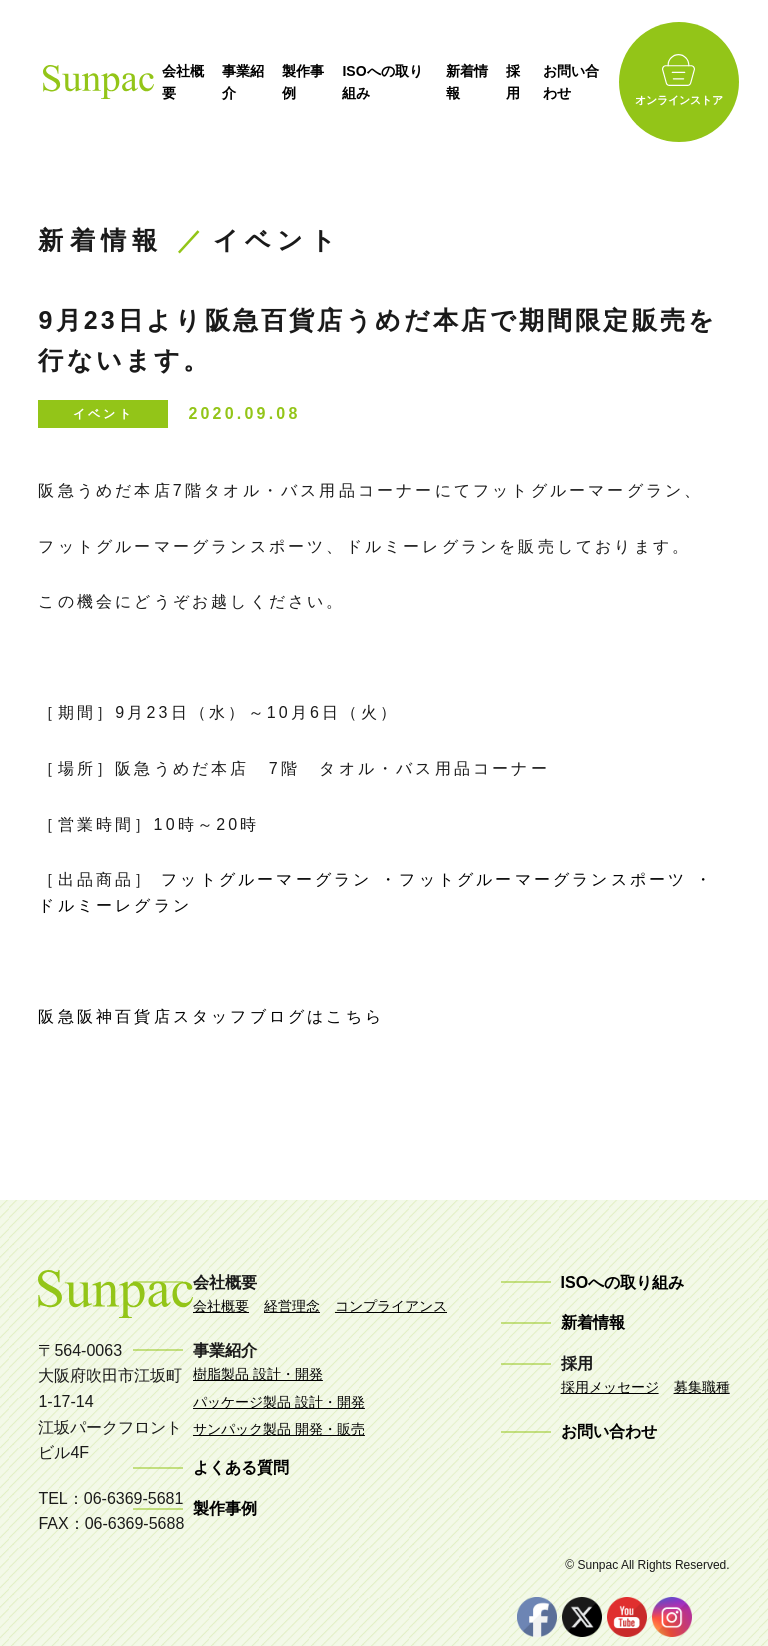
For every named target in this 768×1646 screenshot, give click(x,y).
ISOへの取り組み (398, 82)
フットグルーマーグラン (266, 879)
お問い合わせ (591, 82)
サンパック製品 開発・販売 (279, 1429)
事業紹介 (257, 82)
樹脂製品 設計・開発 (258, 1374)
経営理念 (292, 1306)
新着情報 (485, 82)
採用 (533, 82)
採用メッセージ (610, 1387)
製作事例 (318, 82)
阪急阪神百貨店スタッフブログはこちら (211, 1016)
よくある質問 (241, 1467)
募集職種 (702, 1387)
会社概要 (195, 82)
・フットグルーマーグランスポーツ (537, 879)
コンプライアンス (391, 1306)
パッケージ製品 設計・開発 (279, 1402)
